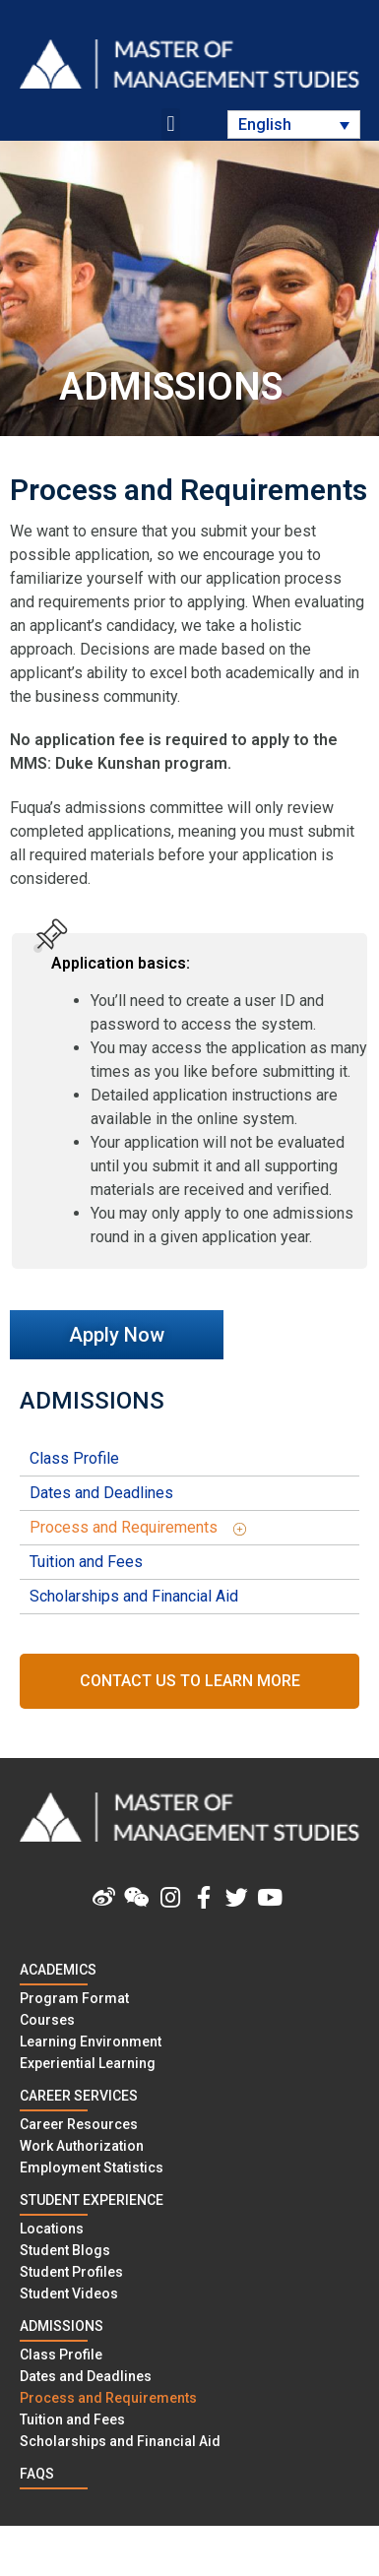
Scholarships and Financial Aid (134, 1596)
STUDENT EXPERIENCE (91, 2200)
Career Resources (79, 2124)
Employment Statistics (91, 2167)
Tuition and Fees (86, 1561)
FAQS (37, 2474)
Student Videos (69, 2293)
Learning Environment (90, 2041)
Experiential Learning (88, 2063)
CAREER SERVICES (79, 2096)
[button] (170, 124)
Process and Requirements (146, 1527)
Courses (47, 2020)
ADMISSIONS (92, 1400)
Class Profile (74, 1458)
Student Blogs (65, 2250)
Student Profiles (71, 2272)
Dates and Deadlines (101, 1492)
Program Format (74, 1998)
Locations (52, 2228)
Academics (58, 1970)
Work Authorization (82, 2146)
